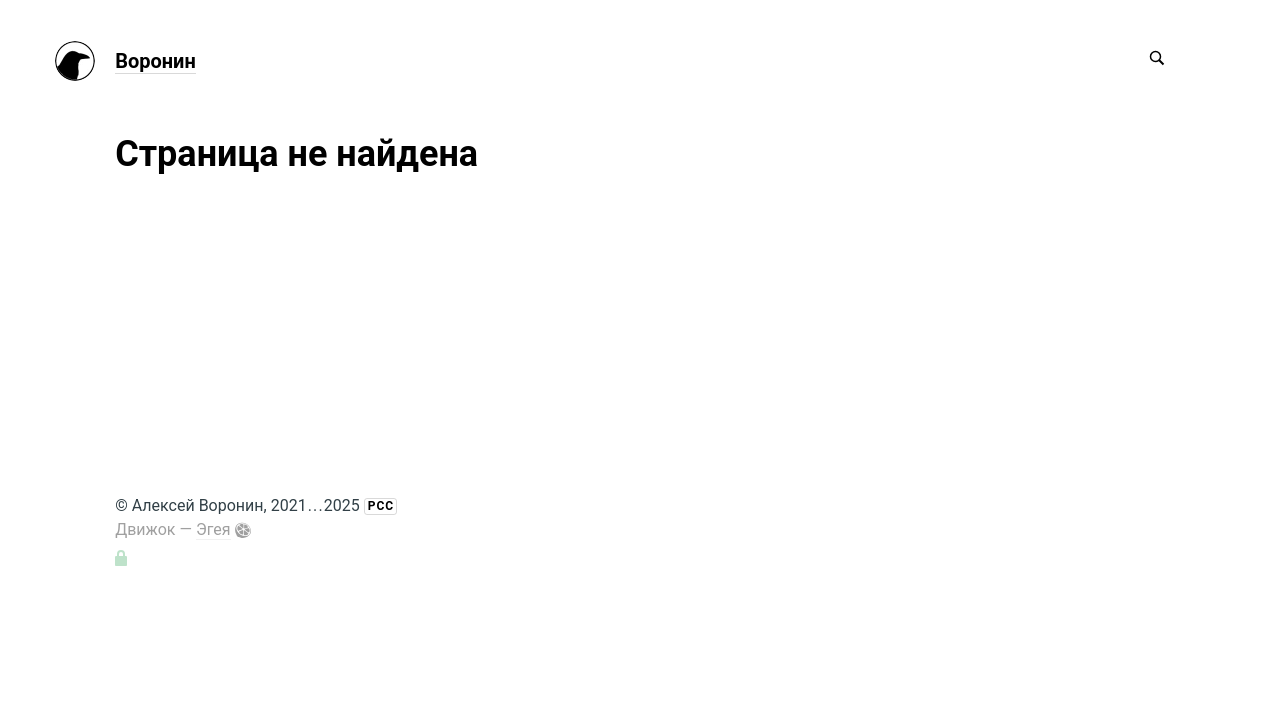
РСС (381, 506)
